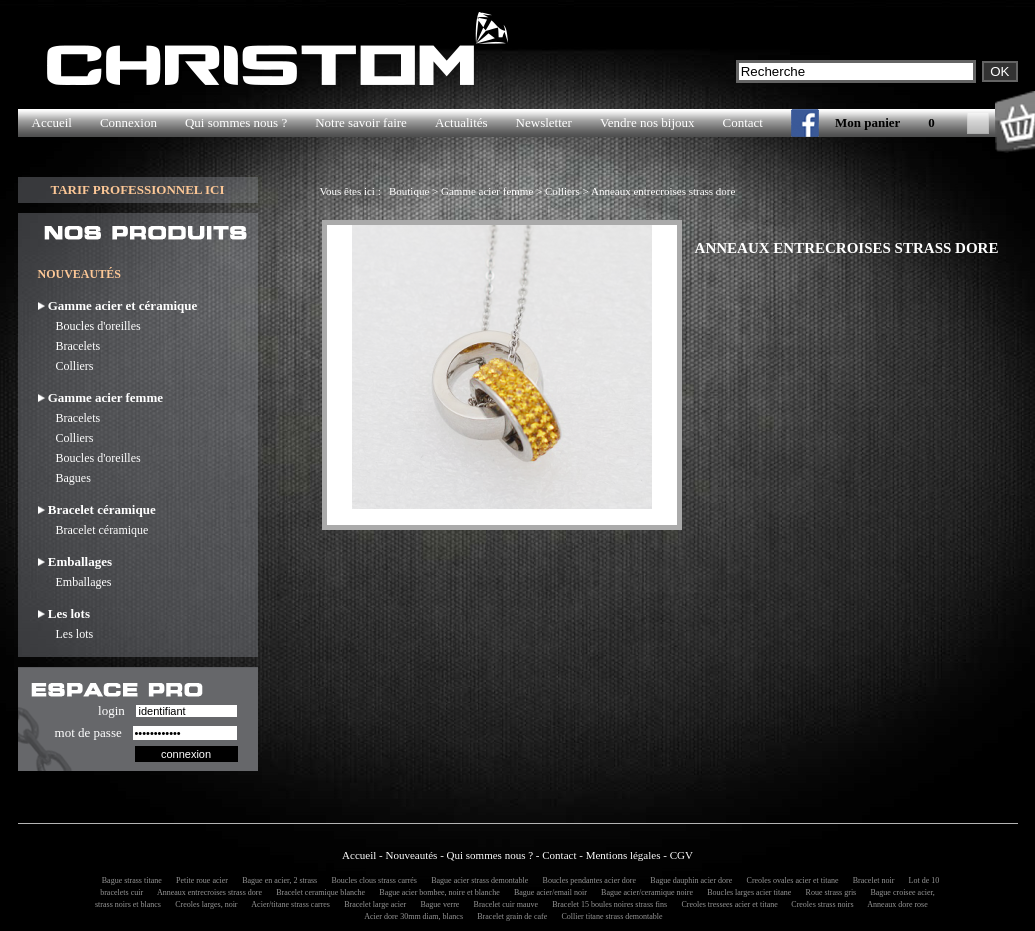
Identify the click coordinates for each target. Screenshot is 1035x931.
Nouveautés (411, 855)
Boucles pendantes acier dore (587, 880)
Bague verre (436, 904)
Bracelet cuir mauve (503, 904)
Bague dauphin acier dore (688, 880)
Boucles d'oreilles (89, 326)
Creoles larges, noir (203, 904)
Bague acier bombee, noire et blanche (436, 892)
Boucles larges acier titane (746, 892)
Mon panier (867, 122)
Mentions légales (623, 855)
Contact (743, 122)
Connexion (128, 122)
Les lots (66, 634)
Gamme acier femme (487, 191)
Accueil (52, 122)
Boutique (409, 191)
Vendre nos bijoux (647, 122)
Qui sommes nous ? (236, 122)
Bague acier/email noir (547, 892)
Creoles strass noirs (819, 904)
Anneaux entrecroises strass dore (663, 191)
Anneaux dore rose (895, 904)
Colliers (66, 366)
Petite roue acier (199, 880)
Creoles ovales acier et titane (790, 880)
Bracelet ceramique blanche (317, 892)
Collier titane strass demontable (608, 916)
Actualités (461, 122)
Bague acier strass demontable (476, 880)
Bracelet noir (871, 880)
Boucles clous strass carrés (371, 880)
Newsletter (544, 122)
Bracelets (69, 346)
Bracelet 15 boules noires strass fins (606, 904)
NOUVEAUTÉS (79, 274)
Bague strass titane (129, 880)
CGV (681, 855)
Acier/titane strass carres (288, 904)
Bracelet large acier (372, 904)
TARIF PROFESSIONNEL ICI (137, 189)
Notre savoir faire (361, 122)
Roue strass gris (828, 892)
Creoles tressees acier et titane (727, 904)
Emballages (75, 582)
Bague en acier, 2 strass (276, 880)
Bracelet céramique (93, 530)
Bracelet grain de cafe (509, 916)
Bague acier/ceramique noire (644, 892)
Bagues (64, 478)
